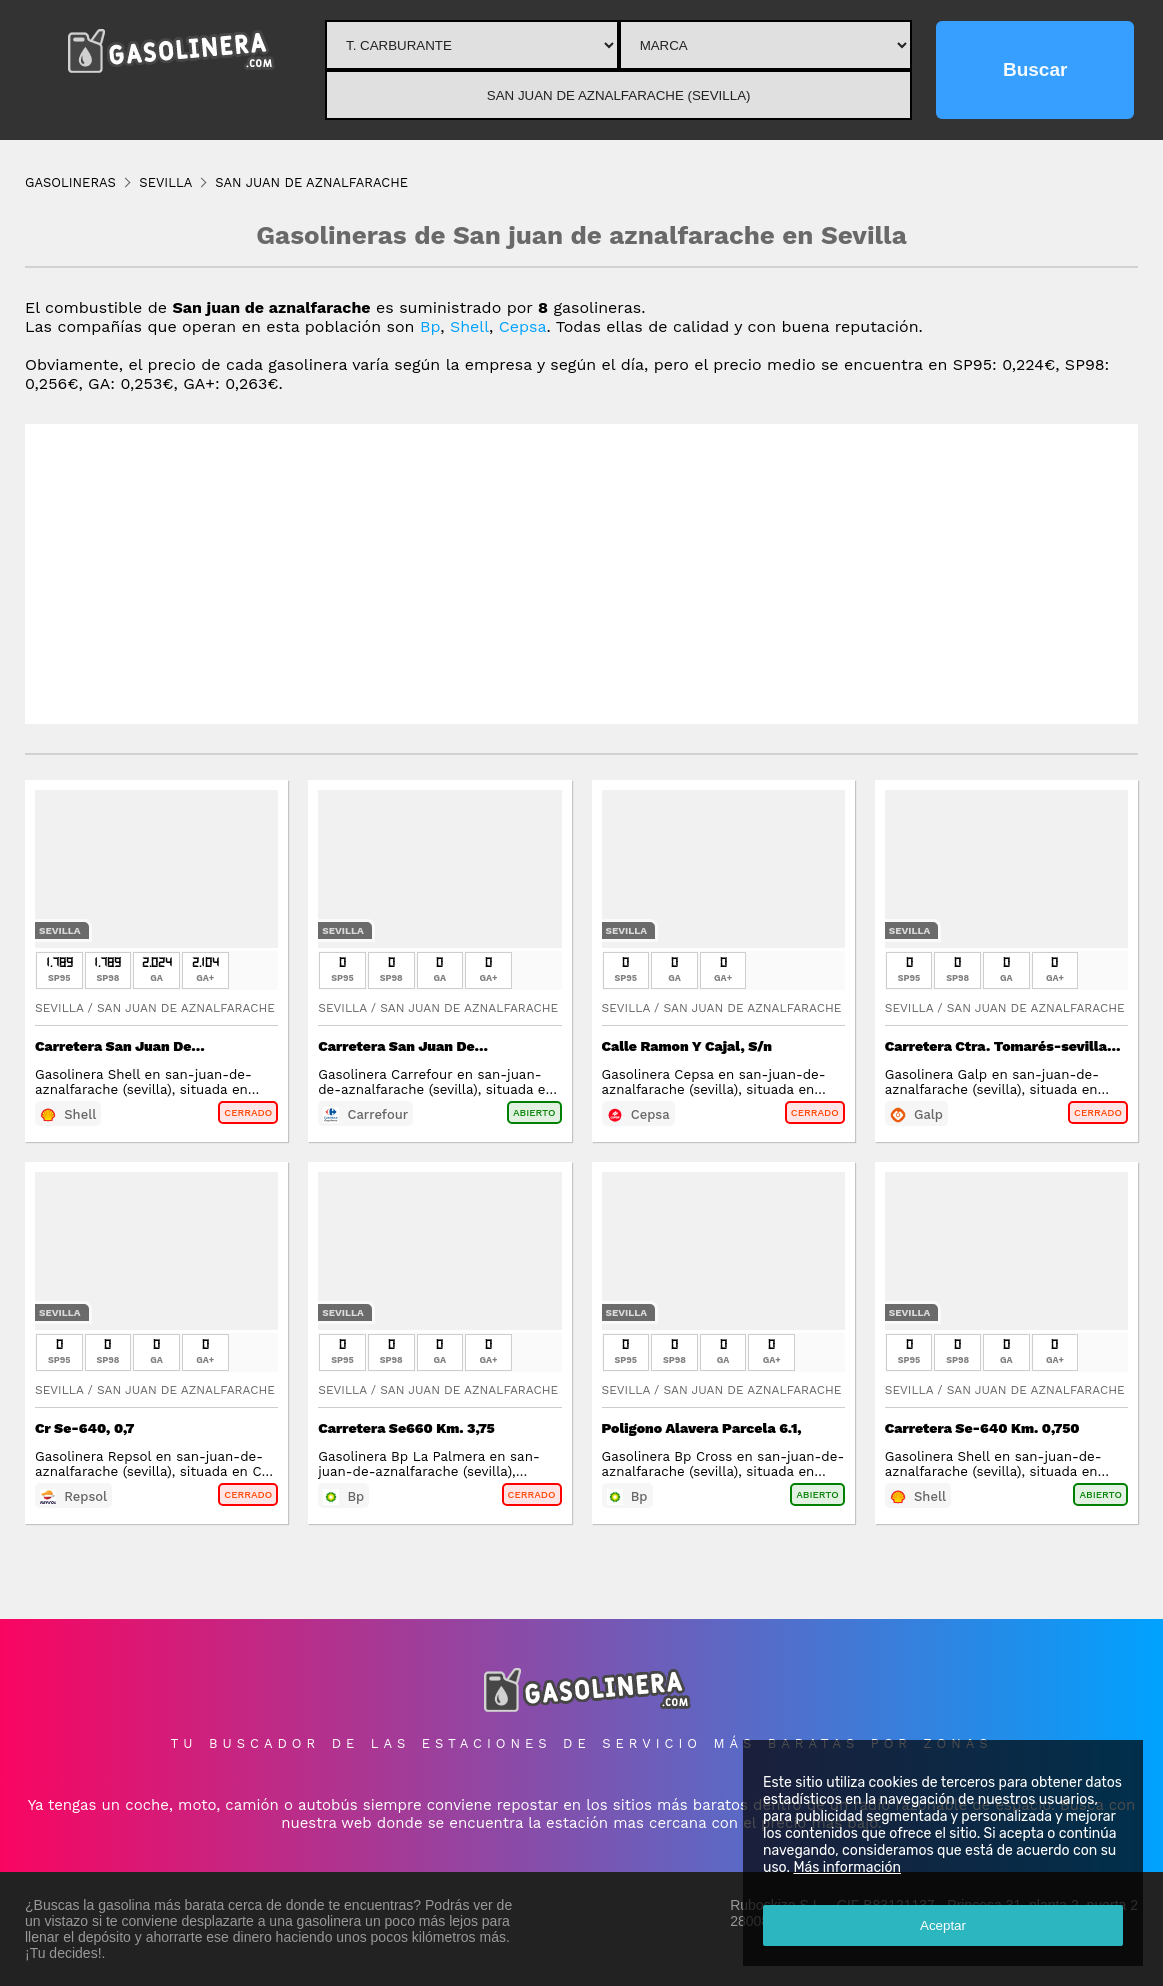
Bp (430, 326)
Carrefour (377, 1114)
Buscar (1035, 69)
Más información (847, 1867)
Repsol (85, 1496)
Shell (469, 326)
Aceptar (943, 1925)
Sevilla (60, 930)
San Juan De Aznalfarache (186, 1008)
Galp (928, 1114)
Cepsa (523, 326)
